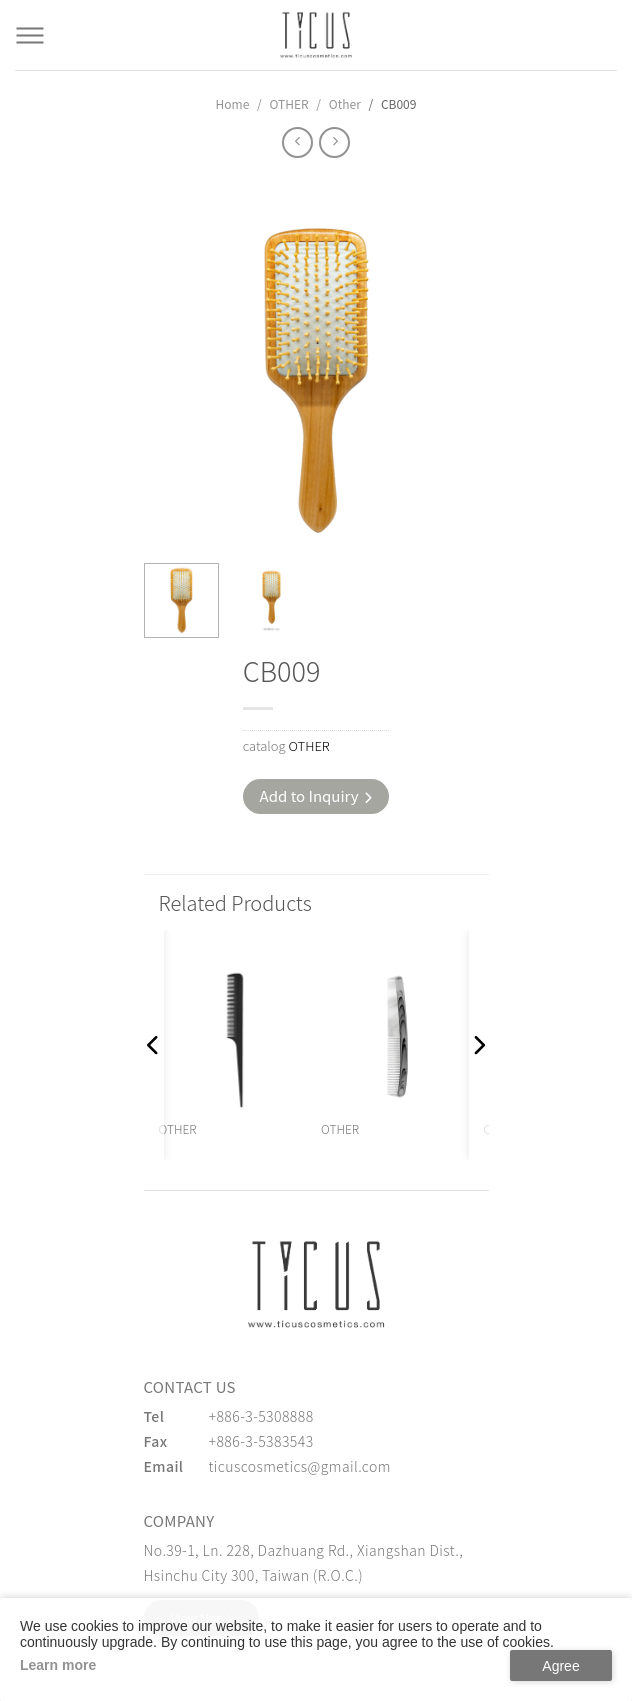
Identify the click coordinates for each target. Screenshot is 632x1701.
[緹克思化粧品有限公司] (316, 1284)
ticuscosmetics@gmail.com (300, 1466)
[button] (154, 1045)
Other (345, 103)
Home (233, 103)
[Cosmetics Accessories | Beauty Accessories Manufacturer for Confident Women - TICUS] (316, 35)
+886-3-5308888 (261, 1416)
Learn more (58, 1665)
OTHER (288, 103)
